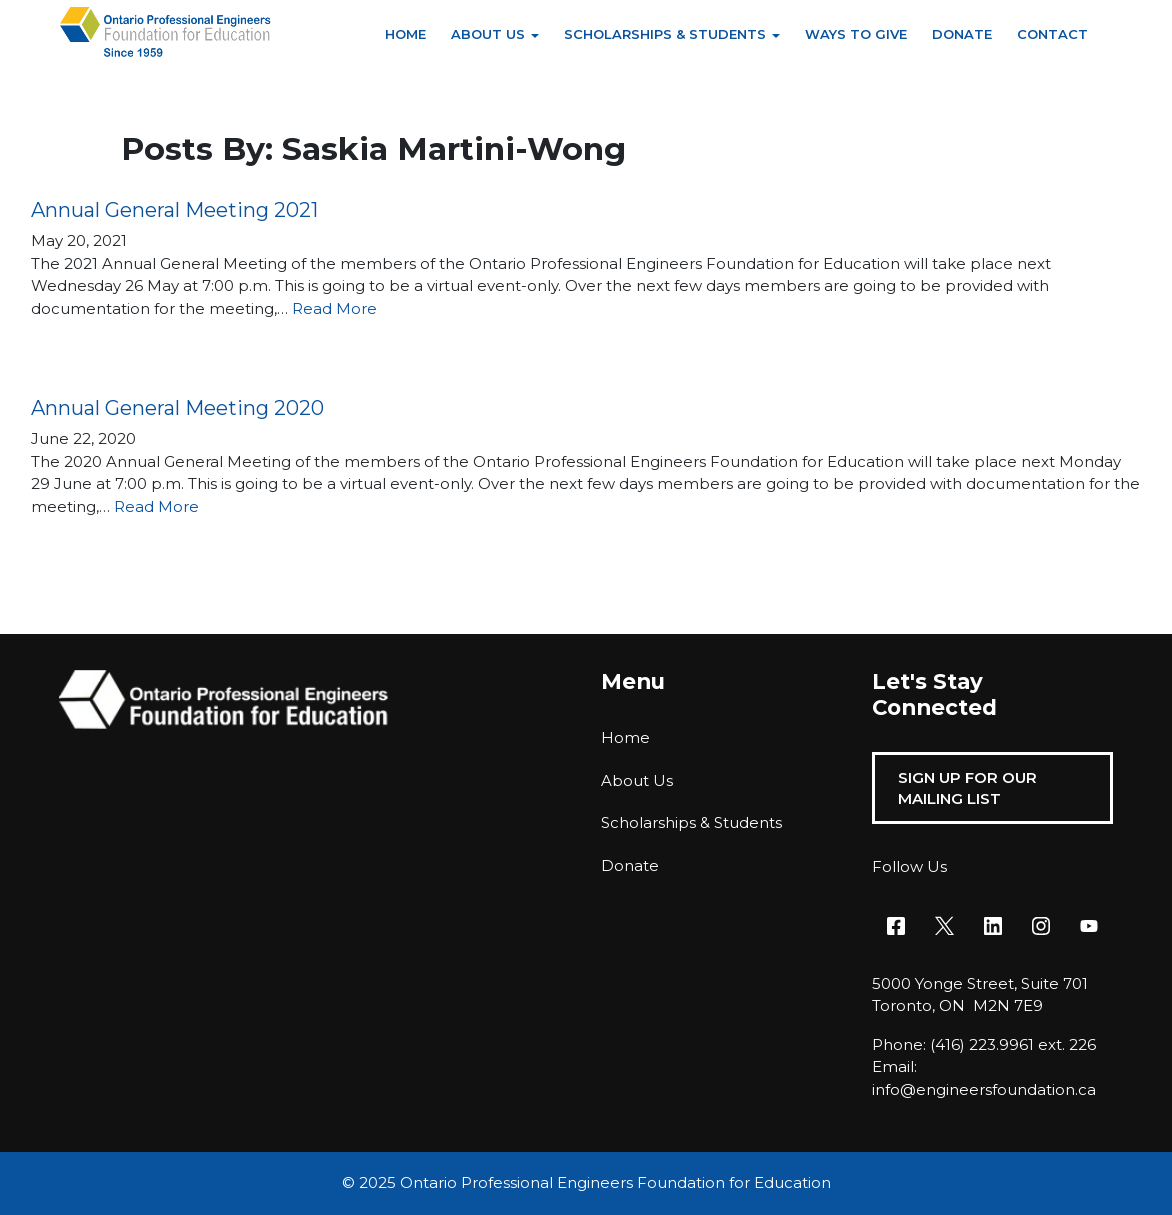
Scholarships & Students (665, 34)
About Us (488, 34)
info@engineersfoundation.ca (984, 1089)
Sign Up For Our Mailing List (967, 788)
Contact (1052, 34)
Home (405, 34)
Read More (334, 308)
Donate (962, 34)
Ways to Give (856, 34)
